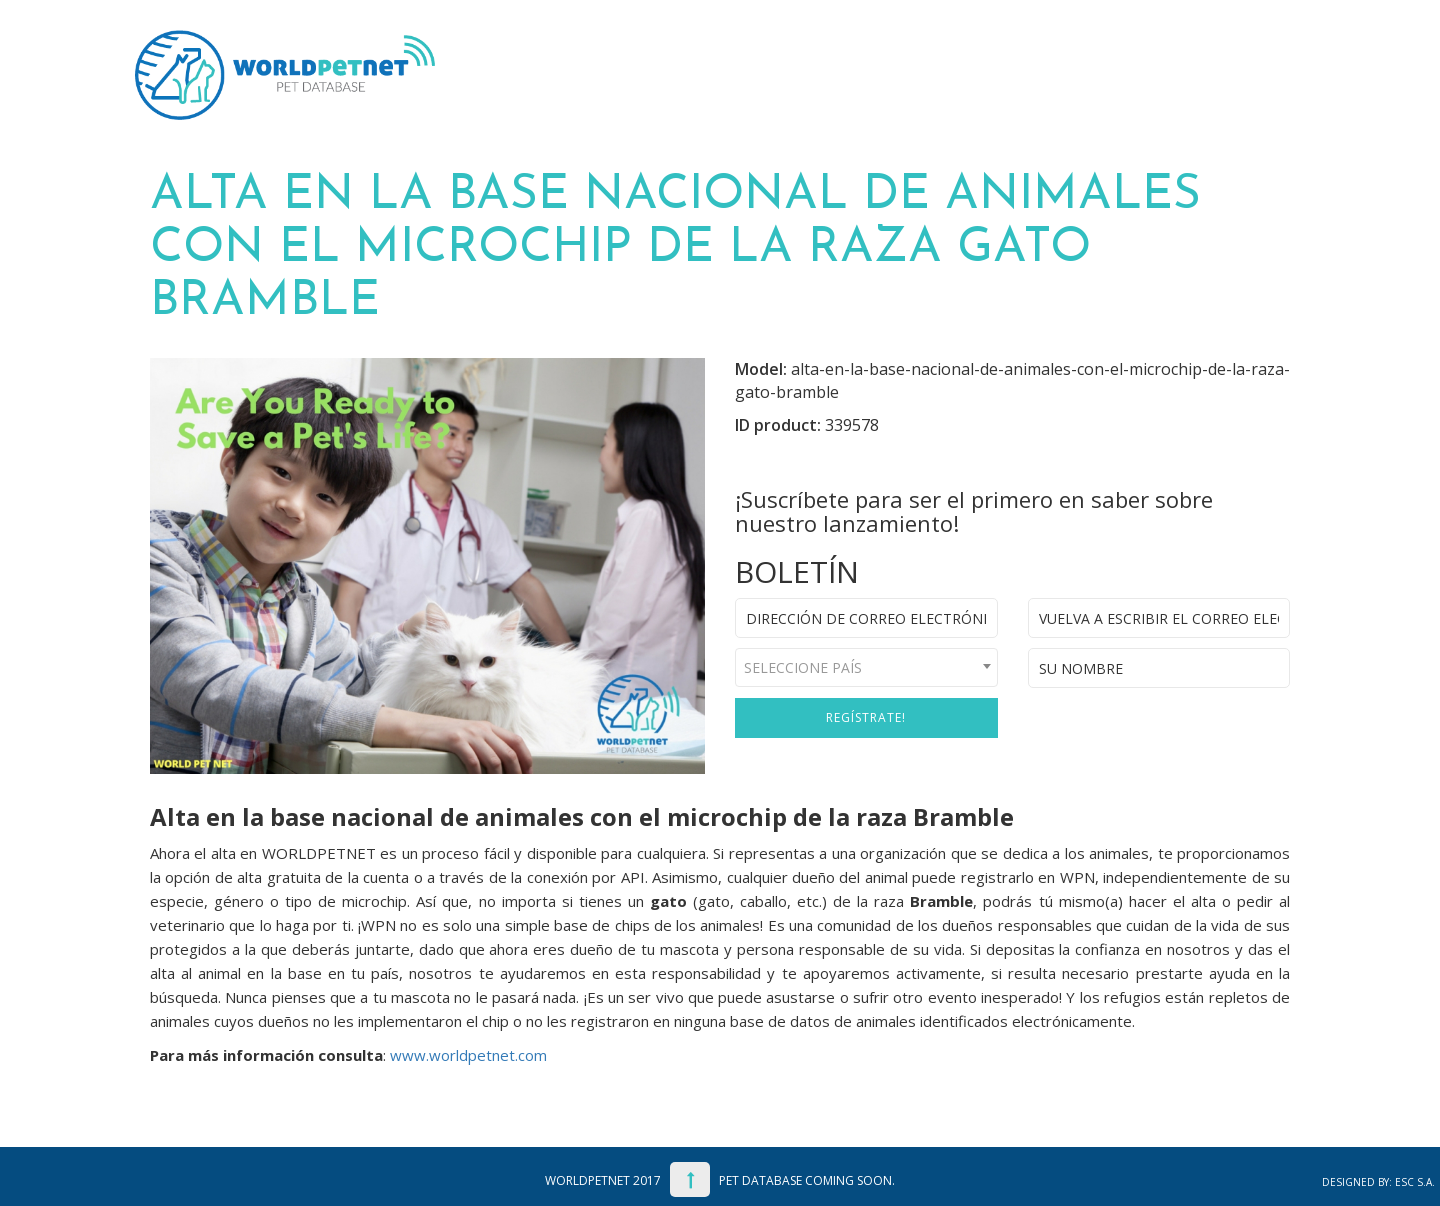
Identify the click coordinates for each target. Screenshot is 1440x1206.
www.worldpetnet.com (468, 1055)
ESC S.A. (1415, 1182)
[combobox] (866, 667)
